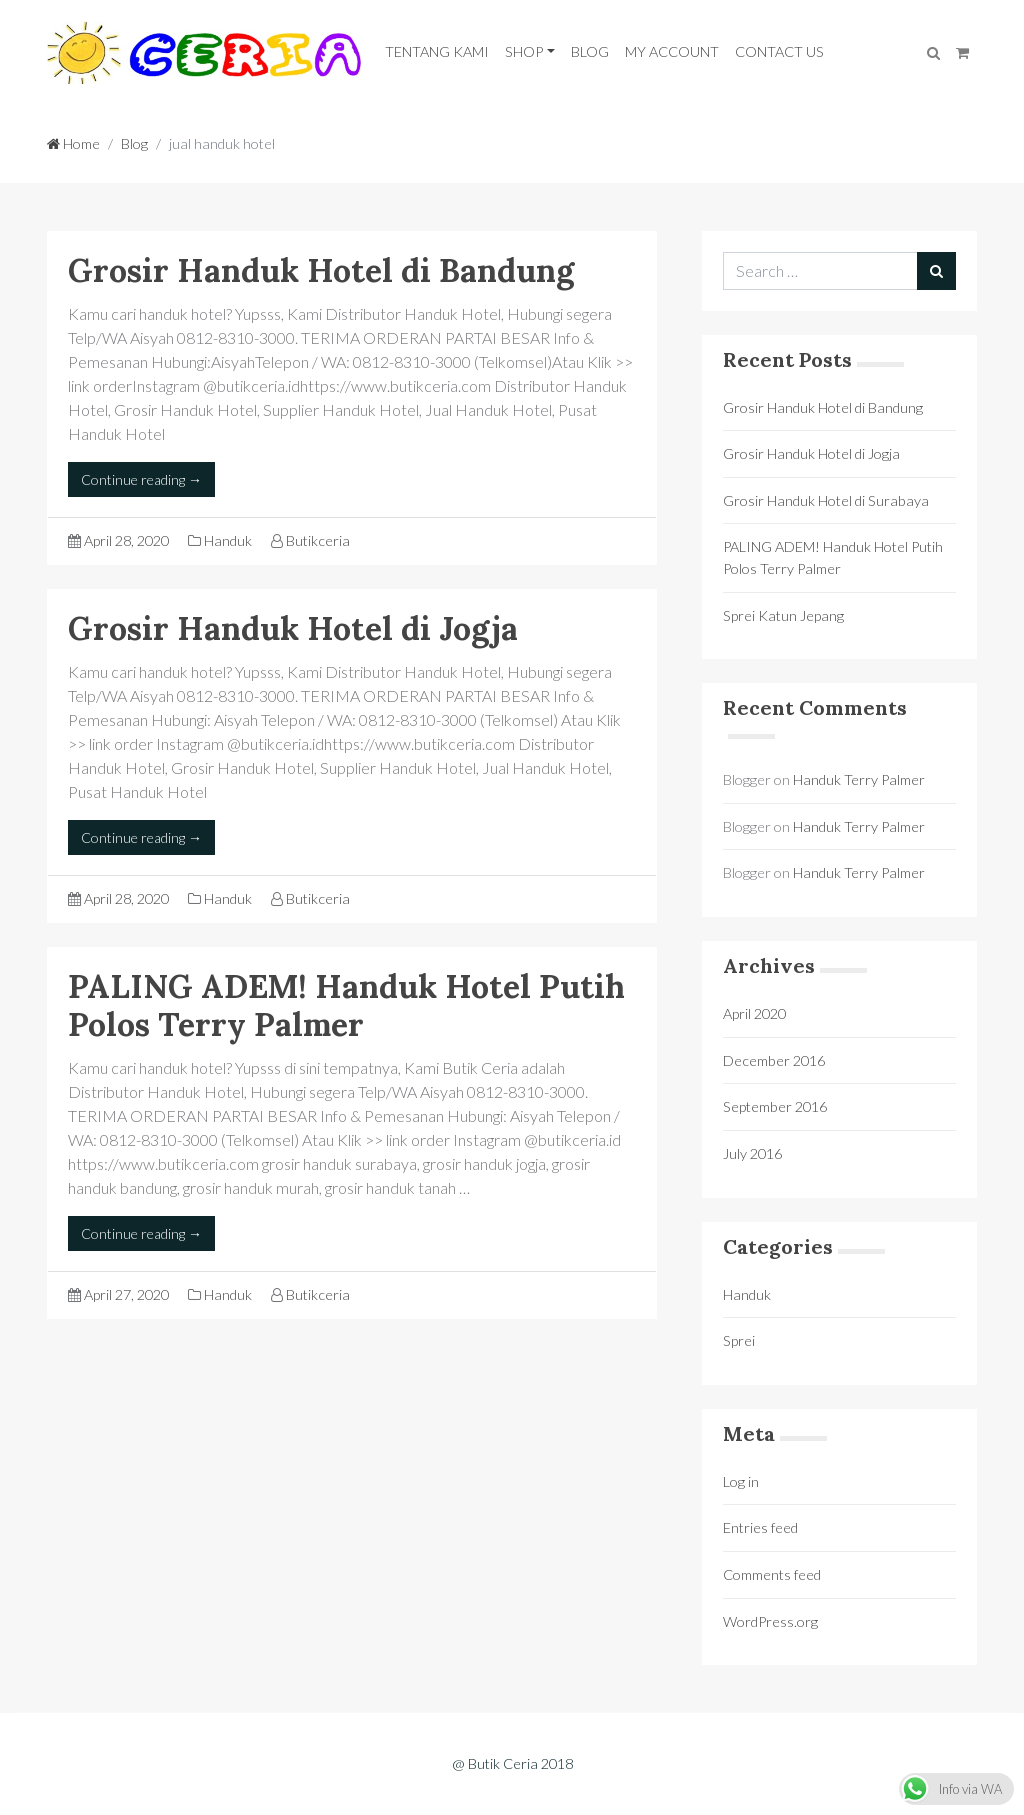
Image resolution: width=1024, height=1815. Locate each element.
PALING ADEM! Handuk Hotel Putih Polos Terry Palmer (346, 1005)
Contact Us (779, 51)
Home (73, 143)
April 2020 (754, 1013)
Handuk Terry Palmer (859, 779)
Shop (524, 51)
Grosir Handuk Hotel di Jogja (293, 628)
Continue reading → (141, 479)
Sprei (739, 1340)
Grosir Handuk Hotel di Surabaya (826, 500)
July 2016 (752, 1153)
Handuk (228, 540)
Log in (741, 1481)
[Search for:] (820, 271)
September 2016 (775, 1106)
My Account (672, 51)
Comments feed (772, 1574)
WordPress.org (770, 1621)
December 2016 (774, 1060)
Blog (590, 51)
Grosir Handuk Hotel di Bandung (321, 270)
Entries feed (760, 1527)
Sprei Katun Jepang (783, 615)
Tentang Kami (437, 51)
